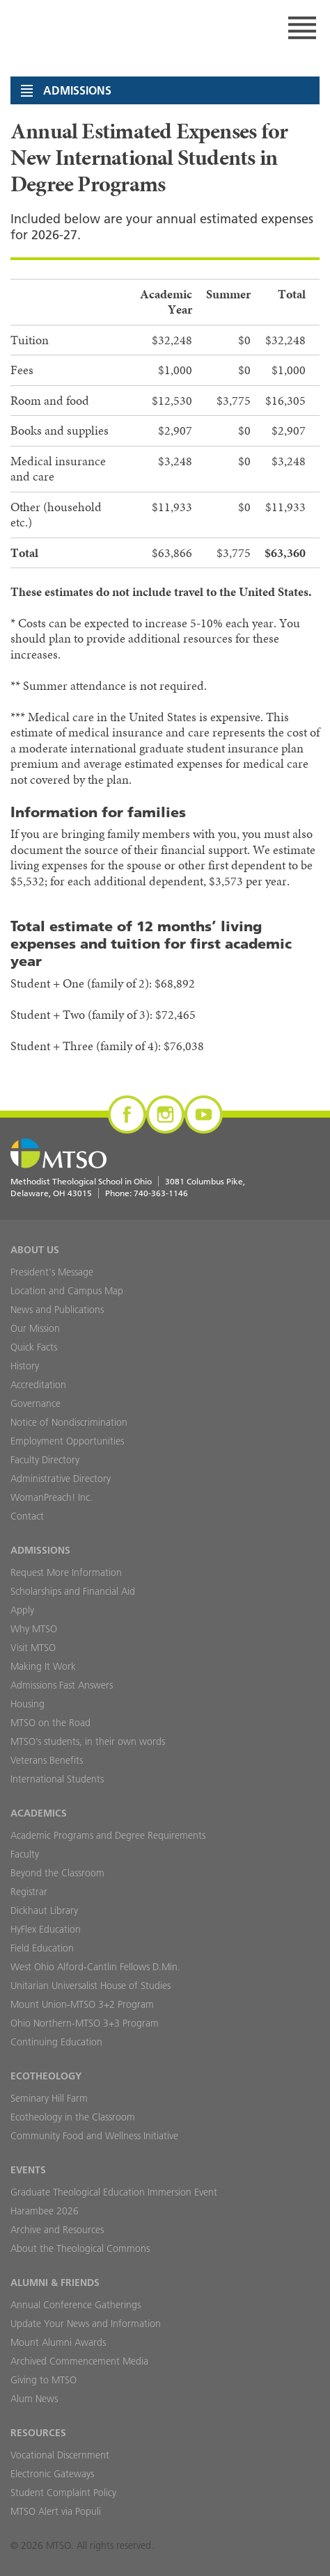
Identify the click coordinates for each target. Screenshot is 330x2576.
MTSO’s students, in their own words (87, 1741)
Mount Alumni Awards (58, 2342)
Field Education (42, 1948)
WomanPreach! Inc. (51, 1497)
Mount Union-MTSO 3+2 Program (82, 2004)
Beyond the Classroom (57, 1873)
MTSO (63, 27)
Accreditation (38, 1384)
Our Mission (35, 1328)
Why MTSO (33, 1629)
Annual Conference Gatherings (75, 2305)
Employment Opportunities (67, 1441)
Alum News (34, 2398)
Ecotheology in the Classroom (72, 2117)
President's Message (51, 1272)
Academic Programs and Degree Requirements (107, 1835)
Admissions (40, 1550)
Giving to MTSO (43, 2380)
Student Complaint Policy (63, 2492)
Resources (38, 2432)
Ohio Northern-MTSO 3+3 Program (84, 2023)
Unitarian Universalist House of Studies (90, 1985)
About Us (34, 1249)
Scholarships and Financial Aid (72, 1591)
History (24, 1366)
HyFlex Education (45, 1929)
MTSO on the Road (50, 1722)
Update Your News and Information (85, 2323)
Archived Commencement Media (79, 2361)
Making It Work (43, 1666)
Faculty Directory (44, 1460)
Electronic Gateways (52, 2474)
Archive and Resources (57, 2229)
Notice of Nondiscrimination (68, 1422)
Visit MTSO (33, 1647)
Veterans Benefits (46, 1760)
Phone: (146, 1193)
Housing (27, 1704)
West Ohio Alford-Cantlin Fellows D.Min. (95, 1967)
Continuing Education (56, 2042)
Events (28, 2170)
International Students (57, 1779)
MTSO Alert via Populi (55, 2511)
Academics (38, 1813)
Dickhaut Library (44, 1910)
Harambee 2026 (44, 2211)
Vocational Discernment (59, 2455)
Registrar (28, 1891)
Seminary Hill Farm (49, 2098)
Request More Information (66, 1572)
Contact (27, 1516)
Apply (22, 1610)
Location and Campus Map (66, 1291)
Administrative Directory (60, 1478)
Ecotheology (45, 2076)
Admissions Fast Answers (61, 1685)
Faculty (24, 1854)
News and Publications (57, 1309)
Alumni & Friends (55, 2282)
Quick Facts (33, 1347)
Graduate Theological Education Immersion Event (113, 2192)
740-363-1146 (161, 1193)
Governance (35, 1403)
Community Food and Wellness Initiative (94, 2136)
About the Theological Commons (80, 2248)
